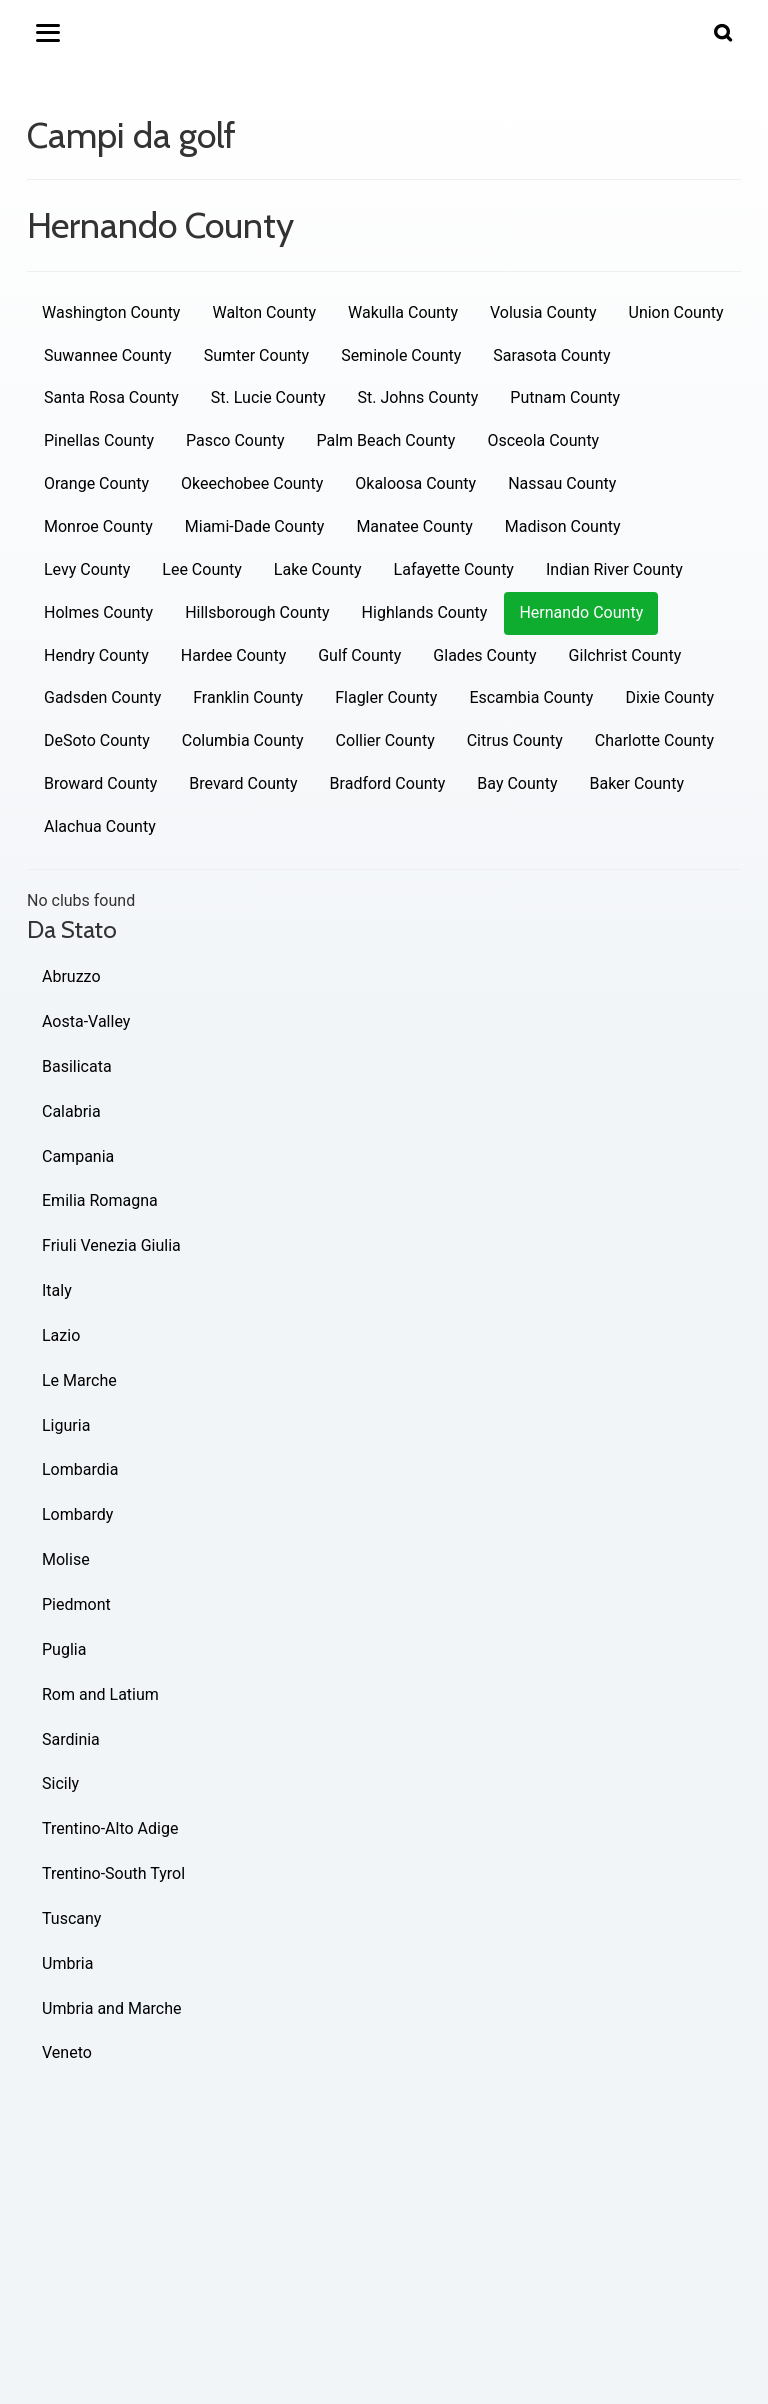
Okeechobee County (252, 483)
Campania (78, 1156)
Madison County (563, 526)
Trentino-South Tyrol (113, 1873)
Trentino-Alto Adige (110, 1828)
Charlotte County (654, 740)
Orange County (96, 483)
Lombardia (80, 1469)
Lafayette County (454, 569)
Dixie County (669, 697)
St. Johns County (418, 397)
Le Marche (79, 1380)
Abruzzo (71, 976)
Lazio (61, 1335)
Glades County (484, 655)
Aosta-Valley (86, 1021)
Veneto (67, 2052)
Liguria (66, 1425)
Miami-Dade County (255, 526)
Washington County (111, 312)
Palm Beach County (385, 440)
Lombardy (77, 1514)
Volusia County (543, 312)
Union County (676, 312)
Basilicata (77, 1066)
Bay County (517, 783)
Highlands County (425, 612)
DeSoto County (97, 740)
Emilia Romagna (100, 1200)
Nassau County (562, 483)
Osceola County (543, 440)
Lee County (202, 569)
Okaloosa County (415, 483)
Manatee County (414, 526)
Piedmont (76, 1604)
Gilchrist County (625, 655)
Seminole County (401, 355)
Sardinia (71, 1739)
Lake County (318, 569)
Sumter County (256, 355)
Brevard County (243, 783)
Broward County (100, 783)
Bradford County (388, 783)
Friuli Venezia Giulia (111, 1245)
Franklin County (248, 697)
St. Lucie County (268, 397)
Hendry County (96, 655)
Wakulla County (403, 312)
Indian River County (614, 569)
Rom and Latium (100, 1694)
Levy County (87, 569)
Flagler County (386, 697)
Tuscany (71, 1918)
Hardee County (233, 655)
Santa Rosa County (111, 397)
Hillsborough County (257, 612)
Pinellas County (99, 440)
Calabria (71, 1111)
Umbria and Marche (112, 2008)
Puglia (64, 1649)
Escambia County (531, 697)
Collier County (385, 740)
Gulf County (359, 655)
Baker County (636, 783)
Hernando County (581, 612)
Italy (57, 1290)
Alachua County (100, 826)
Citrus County (515, 740)
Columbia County (243, 740)
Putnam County (565, 397)
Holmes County (98, 612)
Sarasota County (551, 355)
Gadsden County (102, 697)
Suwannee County (108, 355)
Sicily (60, 1783)
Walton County (264, 312)
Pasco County (235, 440)
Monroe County (98, 526)
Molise (66, 1559)
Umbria (67, 1963)
